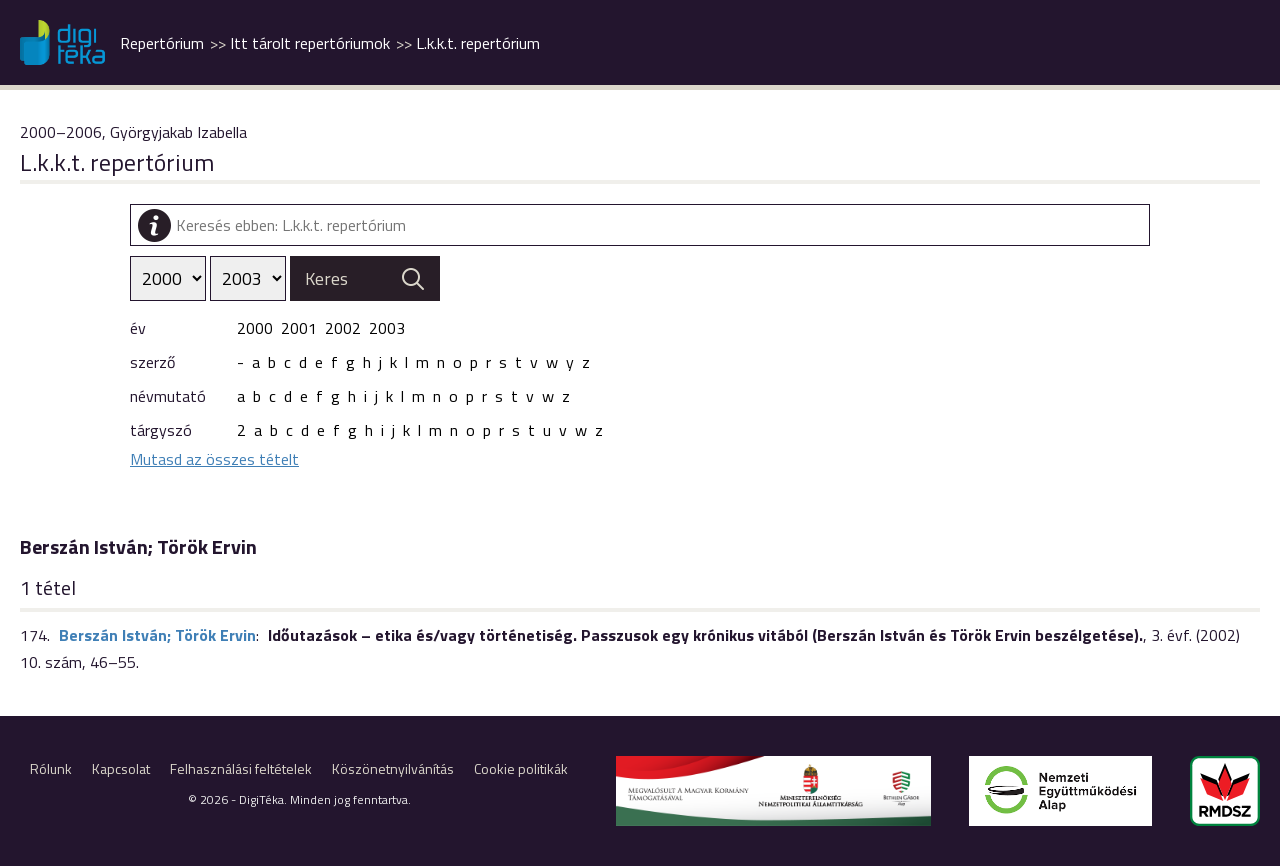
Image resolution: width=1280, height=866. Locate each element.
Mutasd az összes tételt (214, 459)
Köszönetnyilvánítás (393, 768)
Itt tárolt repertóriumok (310, 43)
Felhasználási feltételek (241, 768)
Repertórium (162, 43)
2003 (387, 328)
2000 (255, 328)
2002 (343, 328)
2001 (299, 328)
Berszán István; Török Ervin (157, 635)
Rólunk (51, 768)
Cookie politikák (521, 768)
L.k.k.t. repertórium (478, 43)
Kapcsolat (121, 768)
